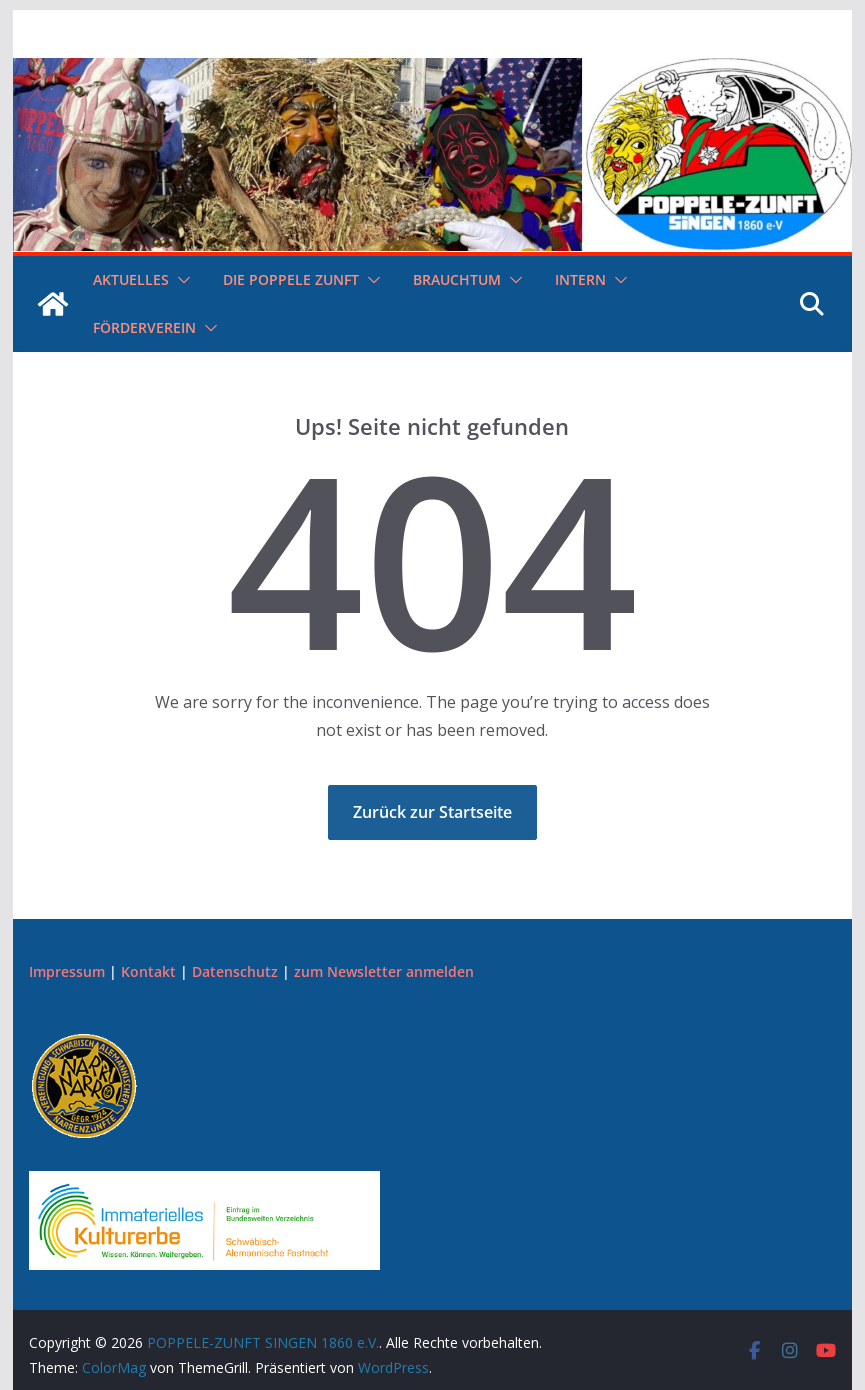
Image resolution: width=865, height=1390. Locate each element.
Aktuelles (131, 279)
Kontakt (148, 971)
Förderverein (144, 327)
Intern (580, 279)
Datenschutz (235, 971)
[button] (180, 280)
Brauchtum (457, 279)
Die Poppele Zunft (291, 279)
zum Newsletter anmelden (384, 971)
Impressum (67, 971)
